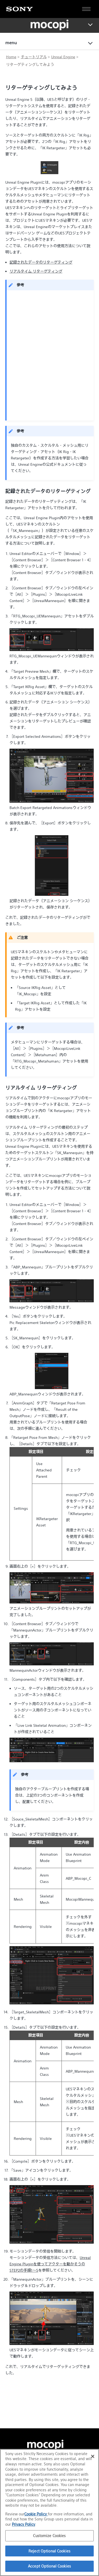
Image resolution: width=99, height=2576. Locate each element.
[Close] (92, 2456)
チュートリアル (34, 57)
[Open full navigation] (86, 9)
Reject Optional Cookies (49, 2551)
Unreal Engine (63, 57)
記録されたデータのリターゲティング (41, 262)
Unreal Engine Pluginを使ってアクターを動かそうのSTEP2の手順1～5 (50, 2264)
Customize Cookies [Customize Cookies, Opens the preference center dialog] (49, 2535)
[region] (49, 2512)
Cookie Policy (36, 2514)
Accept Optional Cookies (49, 2566)
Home (11, 57)
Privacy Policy (23, 2524)
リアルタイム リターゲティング (36, 271)
